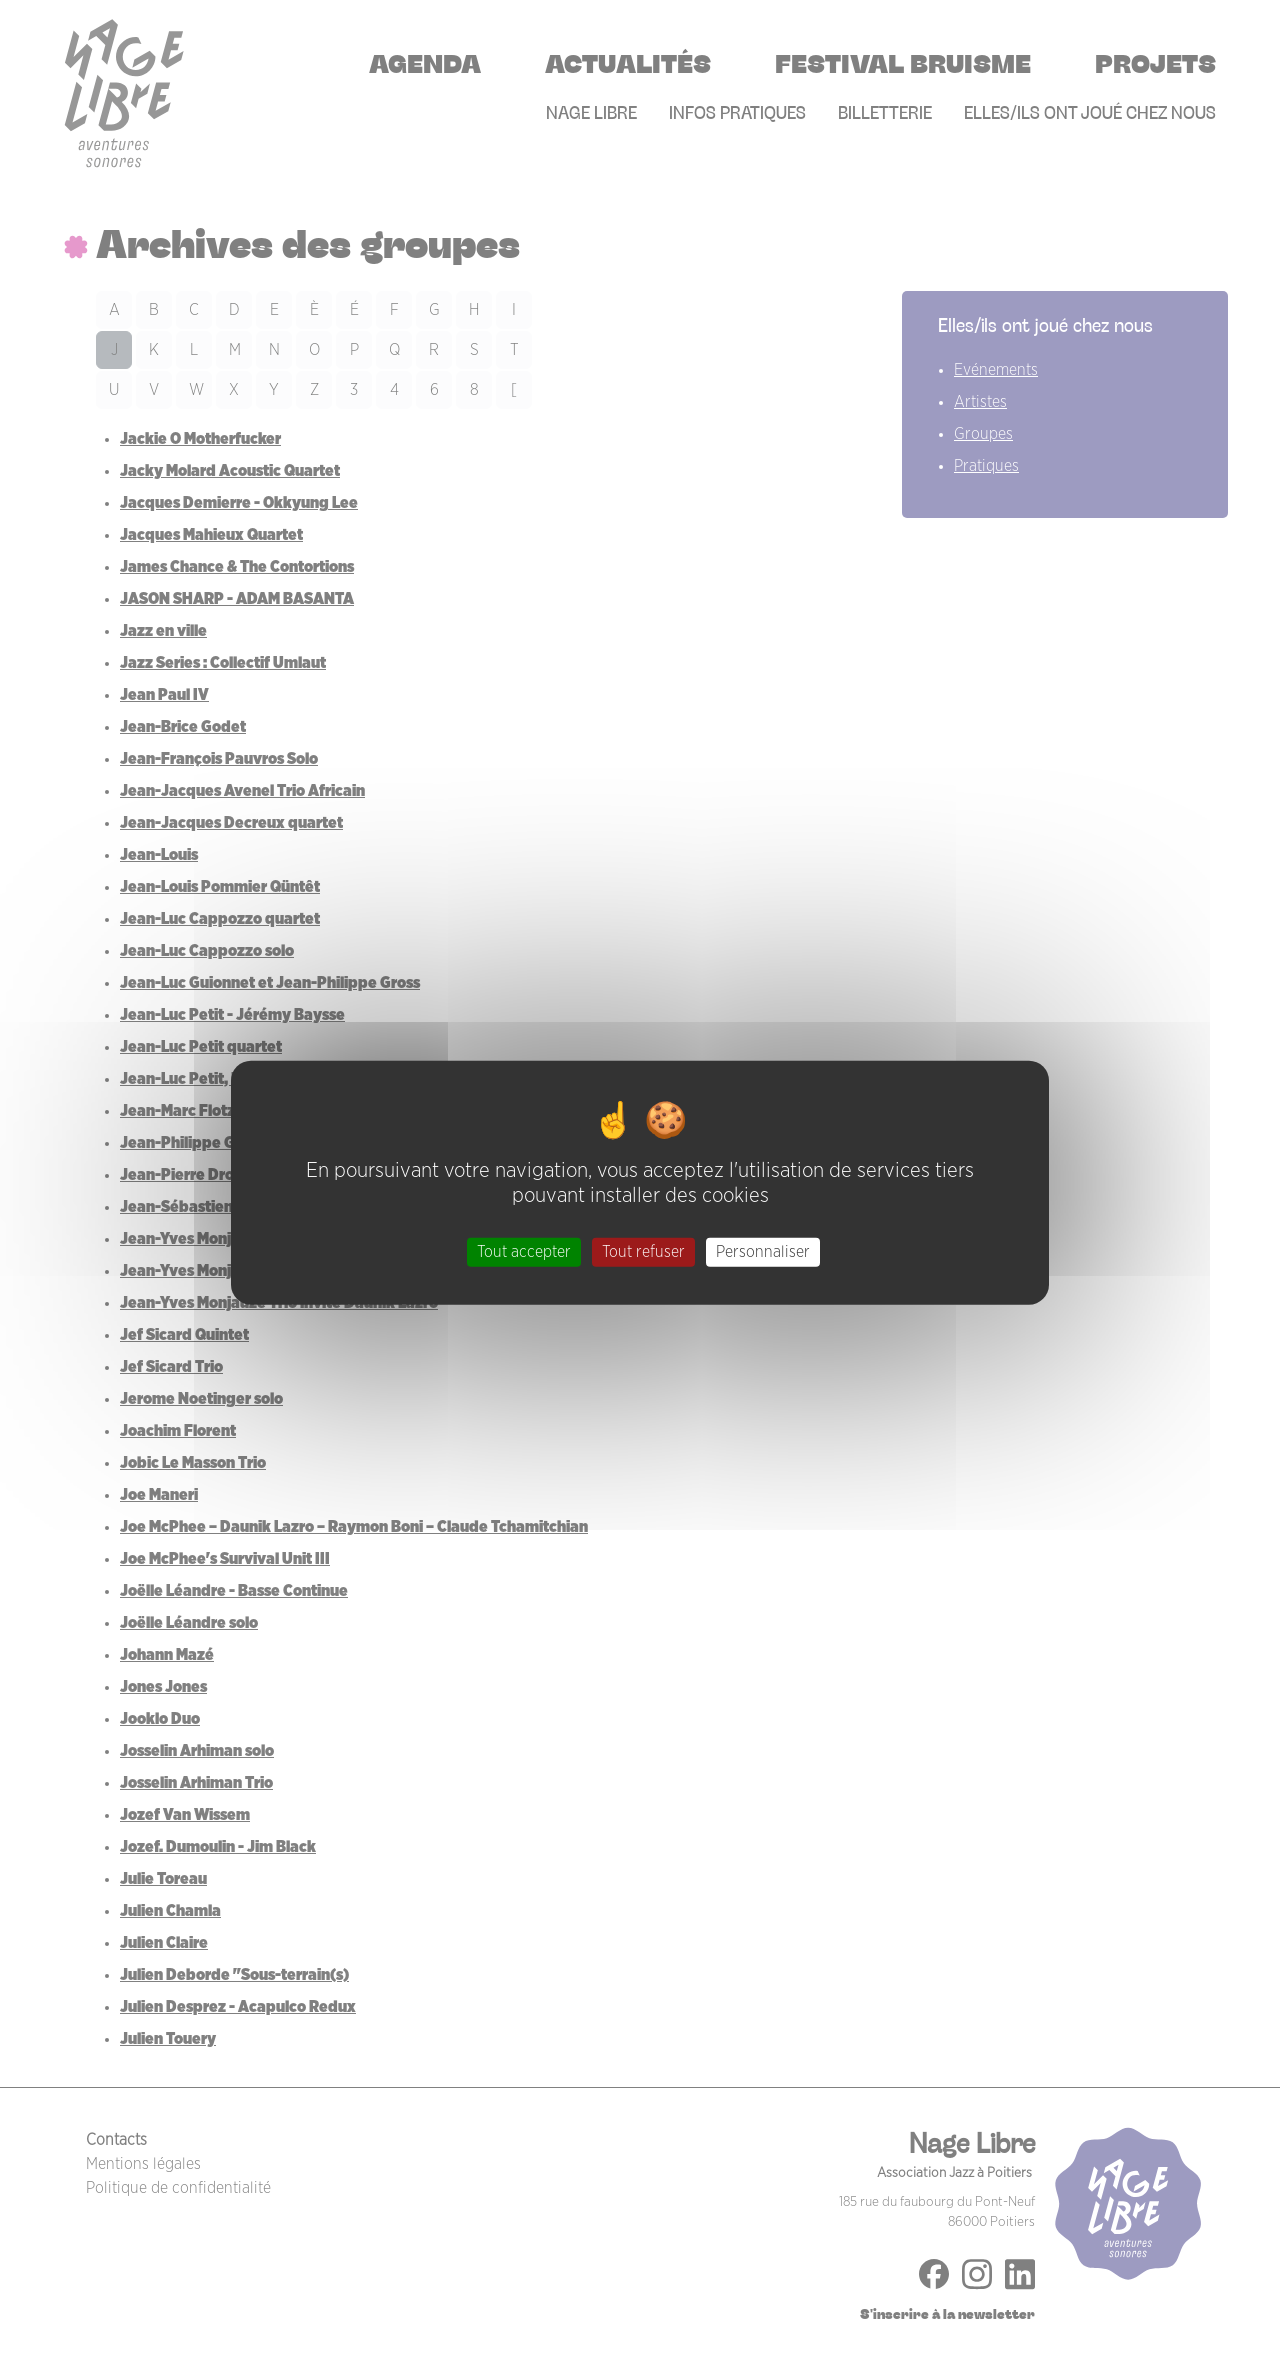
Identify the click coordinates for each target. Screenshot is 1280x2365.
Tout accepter (524, 1252)
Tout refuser (643, 1252)
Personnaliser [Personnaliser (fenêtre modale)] (763, 1252)
